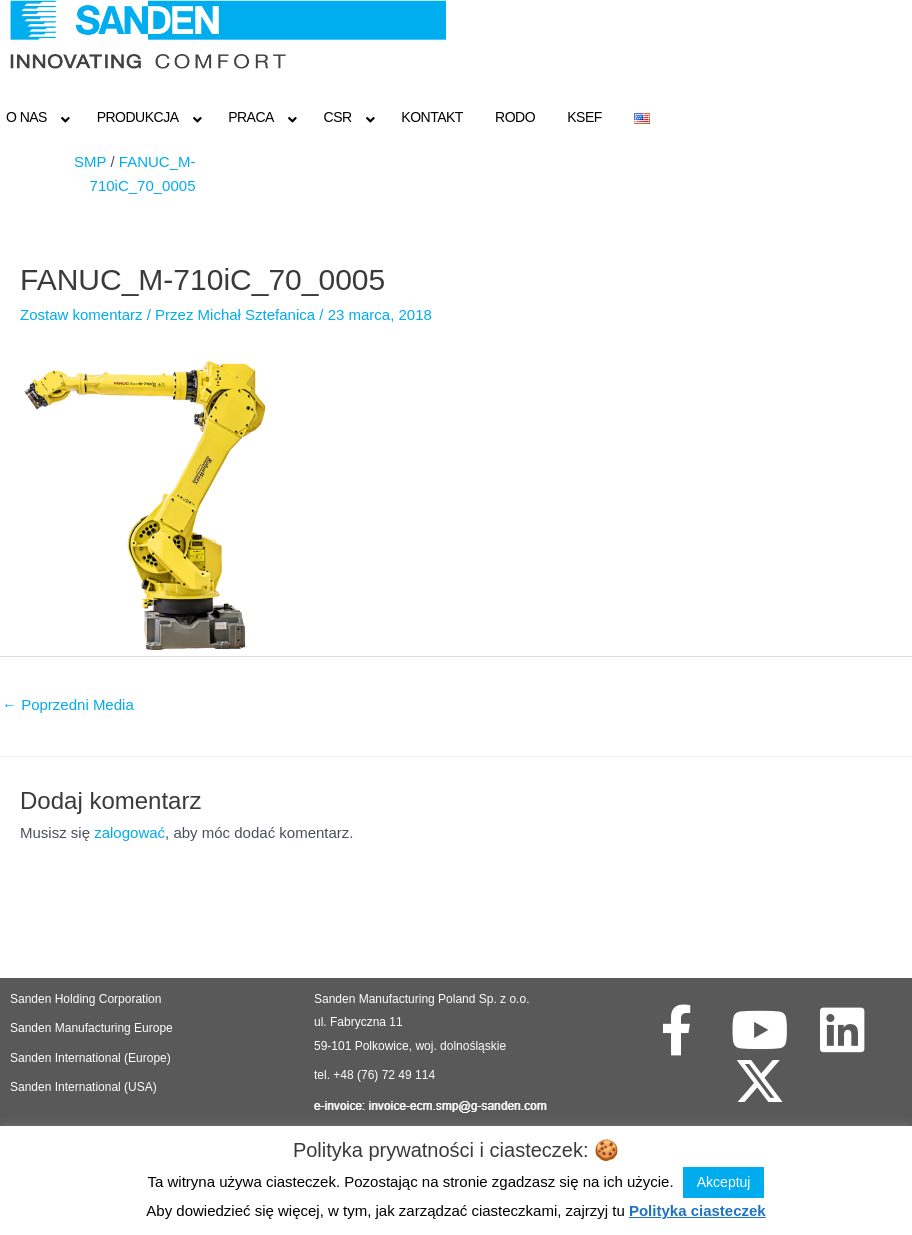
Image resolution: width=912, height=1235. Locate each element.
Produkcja (138, 117)
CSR (338, 117)
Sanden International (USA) (83, 1087)
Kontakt (432, 117)
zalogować (129, 832)
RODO (515, 117)
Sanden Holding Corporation (87, 999)
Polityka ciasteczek (697, 1210)
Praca (251, 117)
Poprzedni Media (68, 704)
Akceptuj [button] (724, 1182)
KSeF (584, 117)
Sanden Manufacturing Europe (91, 1028)
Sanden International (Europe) (90, 1058)
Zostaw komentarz (81, 314)
